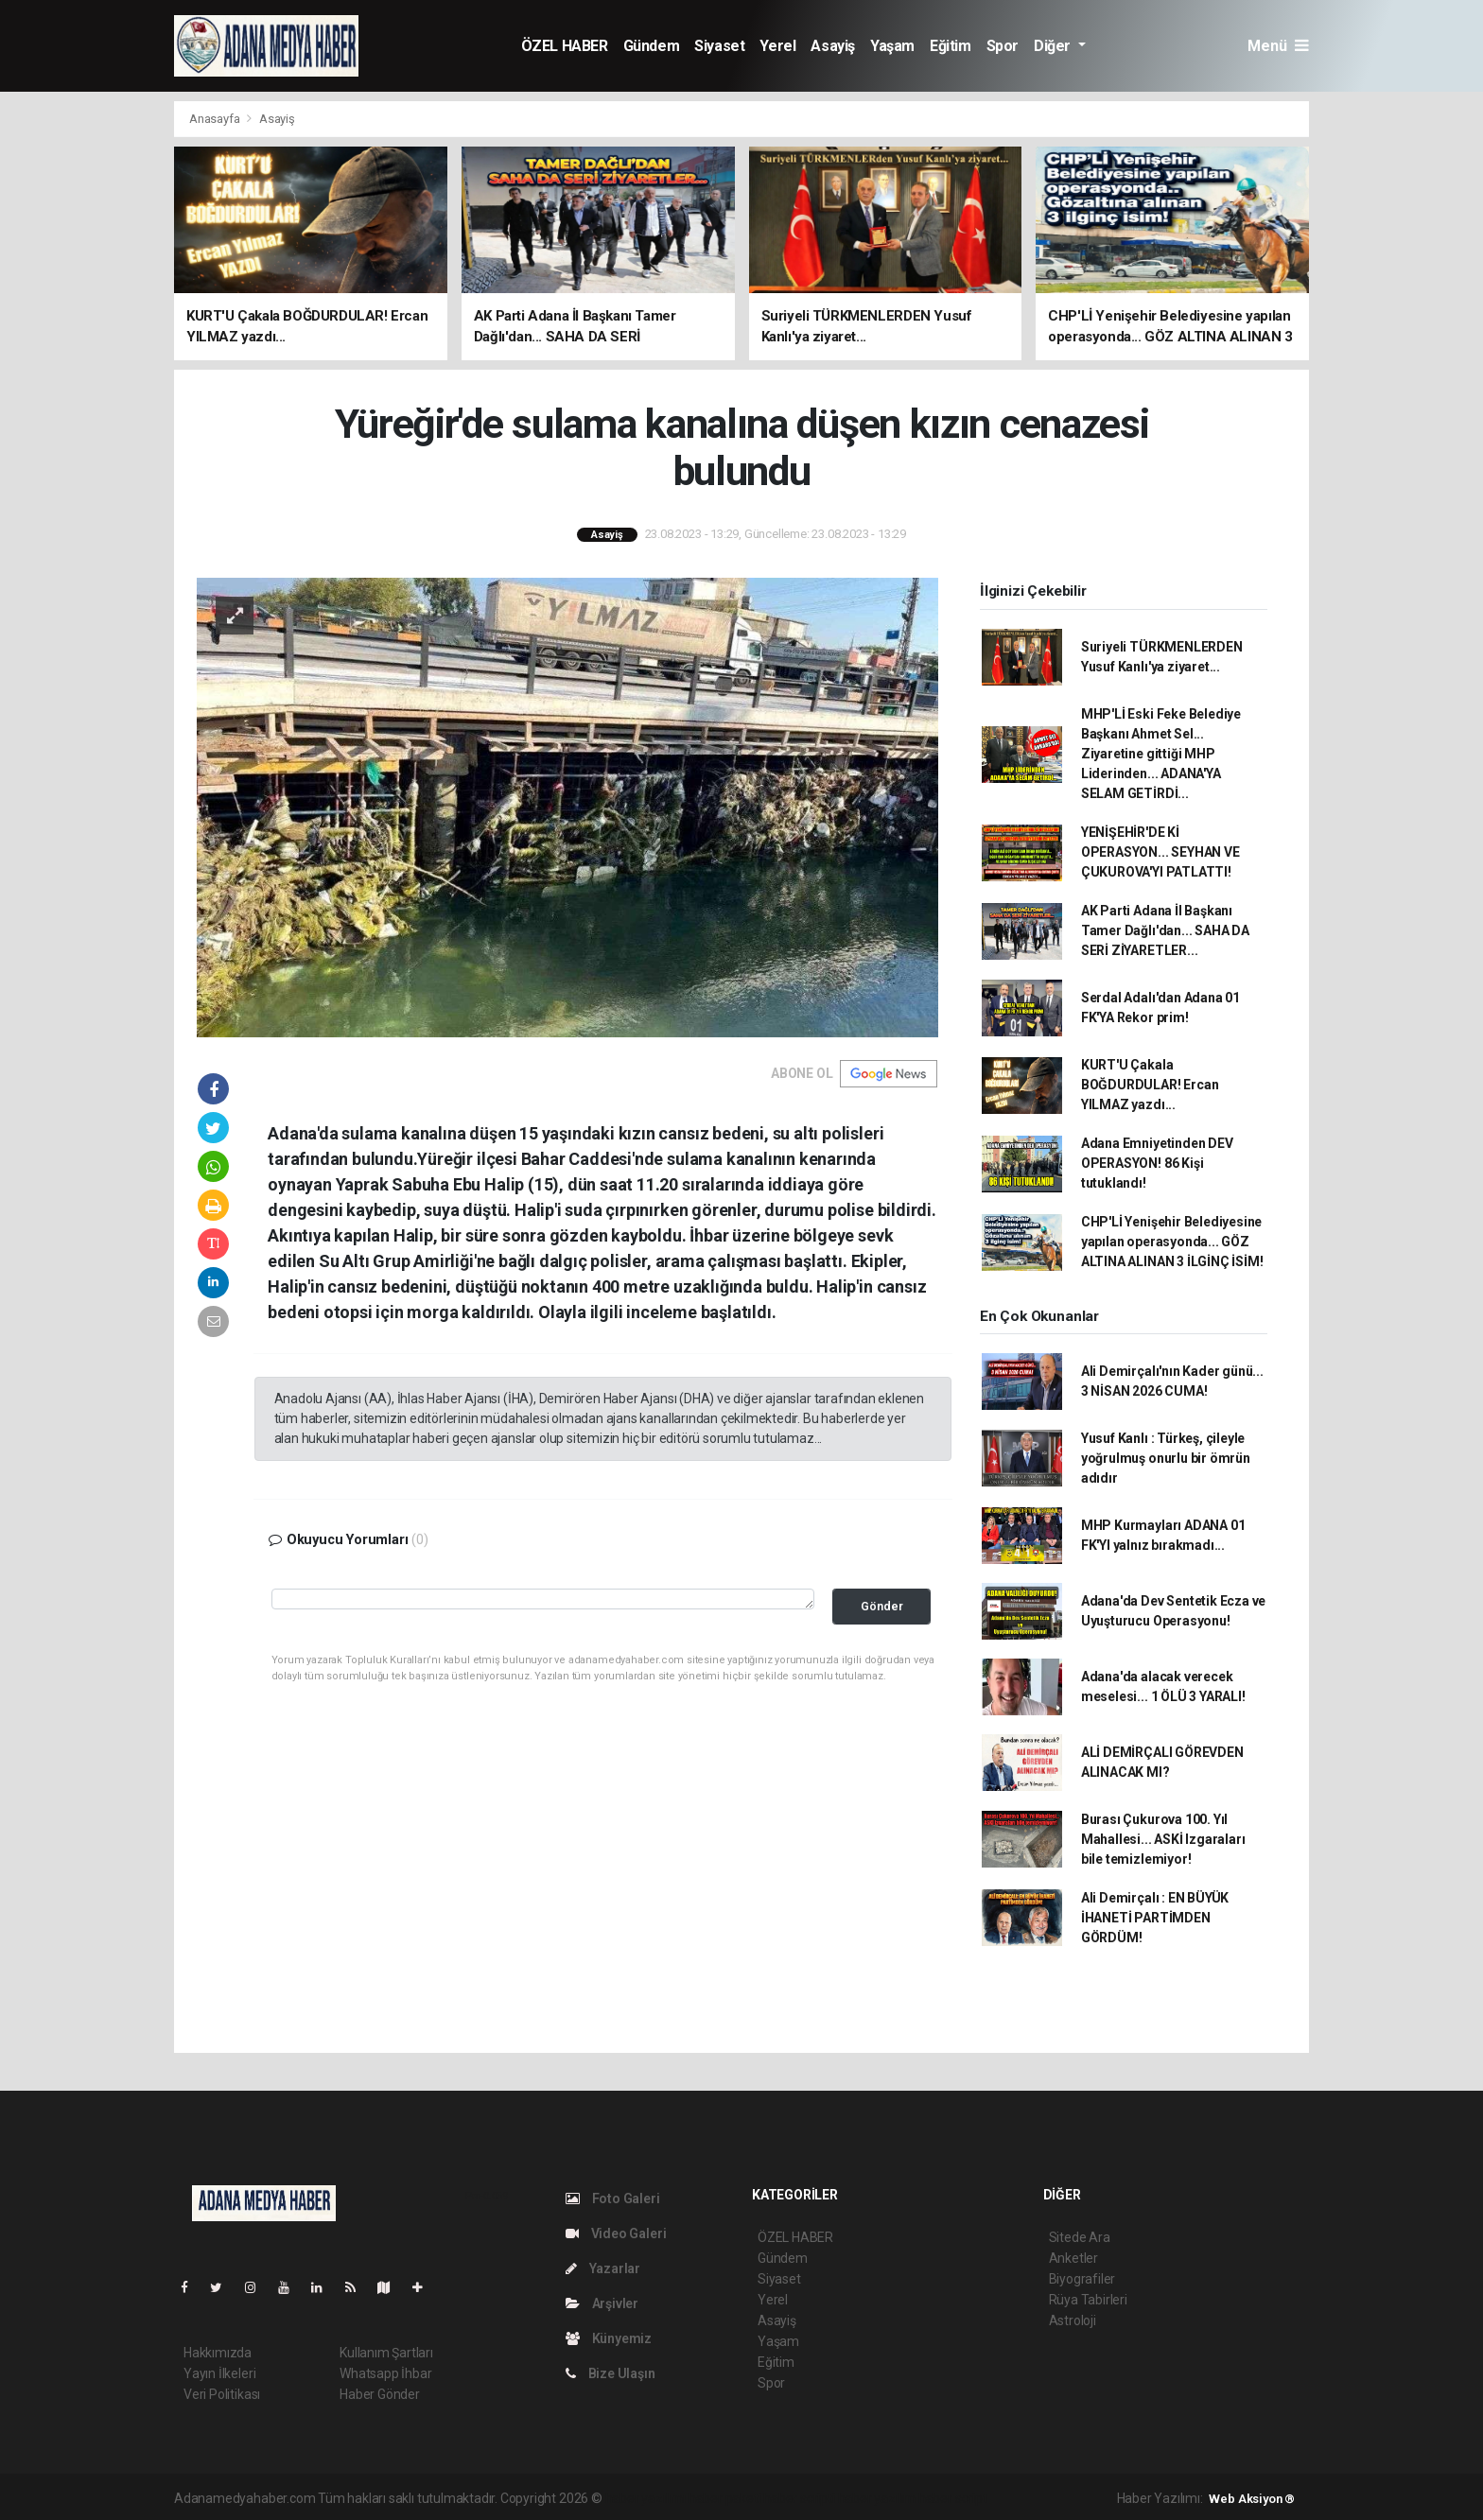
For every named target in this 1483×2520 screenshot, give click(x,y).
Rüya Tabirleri (1088, 2299)
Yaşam (892, 46)
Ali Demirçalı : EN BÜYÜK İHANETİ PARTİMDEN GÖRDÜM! (1155, 1917)
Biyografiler (1082, 2278)
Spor (1002, 46)
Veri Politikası (221, 2394)
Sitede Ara (1079, 2237)
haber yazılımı (645, 2498)
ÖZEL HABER (564, 46)
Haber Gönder (380, 2394)
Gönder (882, 1606)
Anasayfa (215, 119)
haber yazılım (877, 2498)
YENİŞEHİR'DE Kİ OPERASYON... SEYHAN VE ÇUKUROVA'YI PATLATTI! (1160, 852)
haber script (952, 2498)
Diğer (1054, 46)
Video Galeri (616, 2233)
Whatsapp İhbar (385, 2373)
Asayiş (833, 46)
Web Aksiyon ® (1252, 2499)
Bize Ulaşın (610, 2373)
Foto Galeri (613, 2198)
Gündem (651, 46)
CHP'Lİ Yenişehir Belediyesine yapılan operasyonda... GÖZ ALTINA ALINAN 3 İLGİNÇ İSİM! (1172, 1241)
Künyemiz (609, 2338)
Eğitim (950, 46)
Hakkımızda (217, 2352)
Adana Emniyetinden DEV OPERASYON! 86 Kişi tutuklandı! (1157, 1163)
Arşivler (602, 2303)
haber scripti (799, 2498)
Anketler (1073, 2258)
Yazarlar (603, 2268)
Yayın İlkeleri (219, 2373)
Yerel (777, 46)
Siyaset (719, 46)
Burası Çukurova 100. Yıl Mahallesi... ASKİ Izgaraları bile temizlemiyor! (1163, 1839)
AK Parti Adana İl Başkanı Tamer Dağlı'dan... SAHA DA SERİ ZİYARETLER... (1165, 930)
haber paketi (725, 2498)
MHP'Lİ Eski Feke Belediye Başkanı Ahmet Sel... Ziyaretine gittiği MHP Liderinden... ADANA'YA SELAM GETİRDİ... (1161, 753)
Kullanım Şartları (386, 2352)
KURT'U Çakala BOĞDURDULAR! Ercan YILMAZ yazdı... (1150, 1084)
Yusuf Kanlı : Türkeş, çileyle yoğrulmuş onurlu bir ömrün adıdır (1165, 1458)
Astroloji (1072, 2320)
